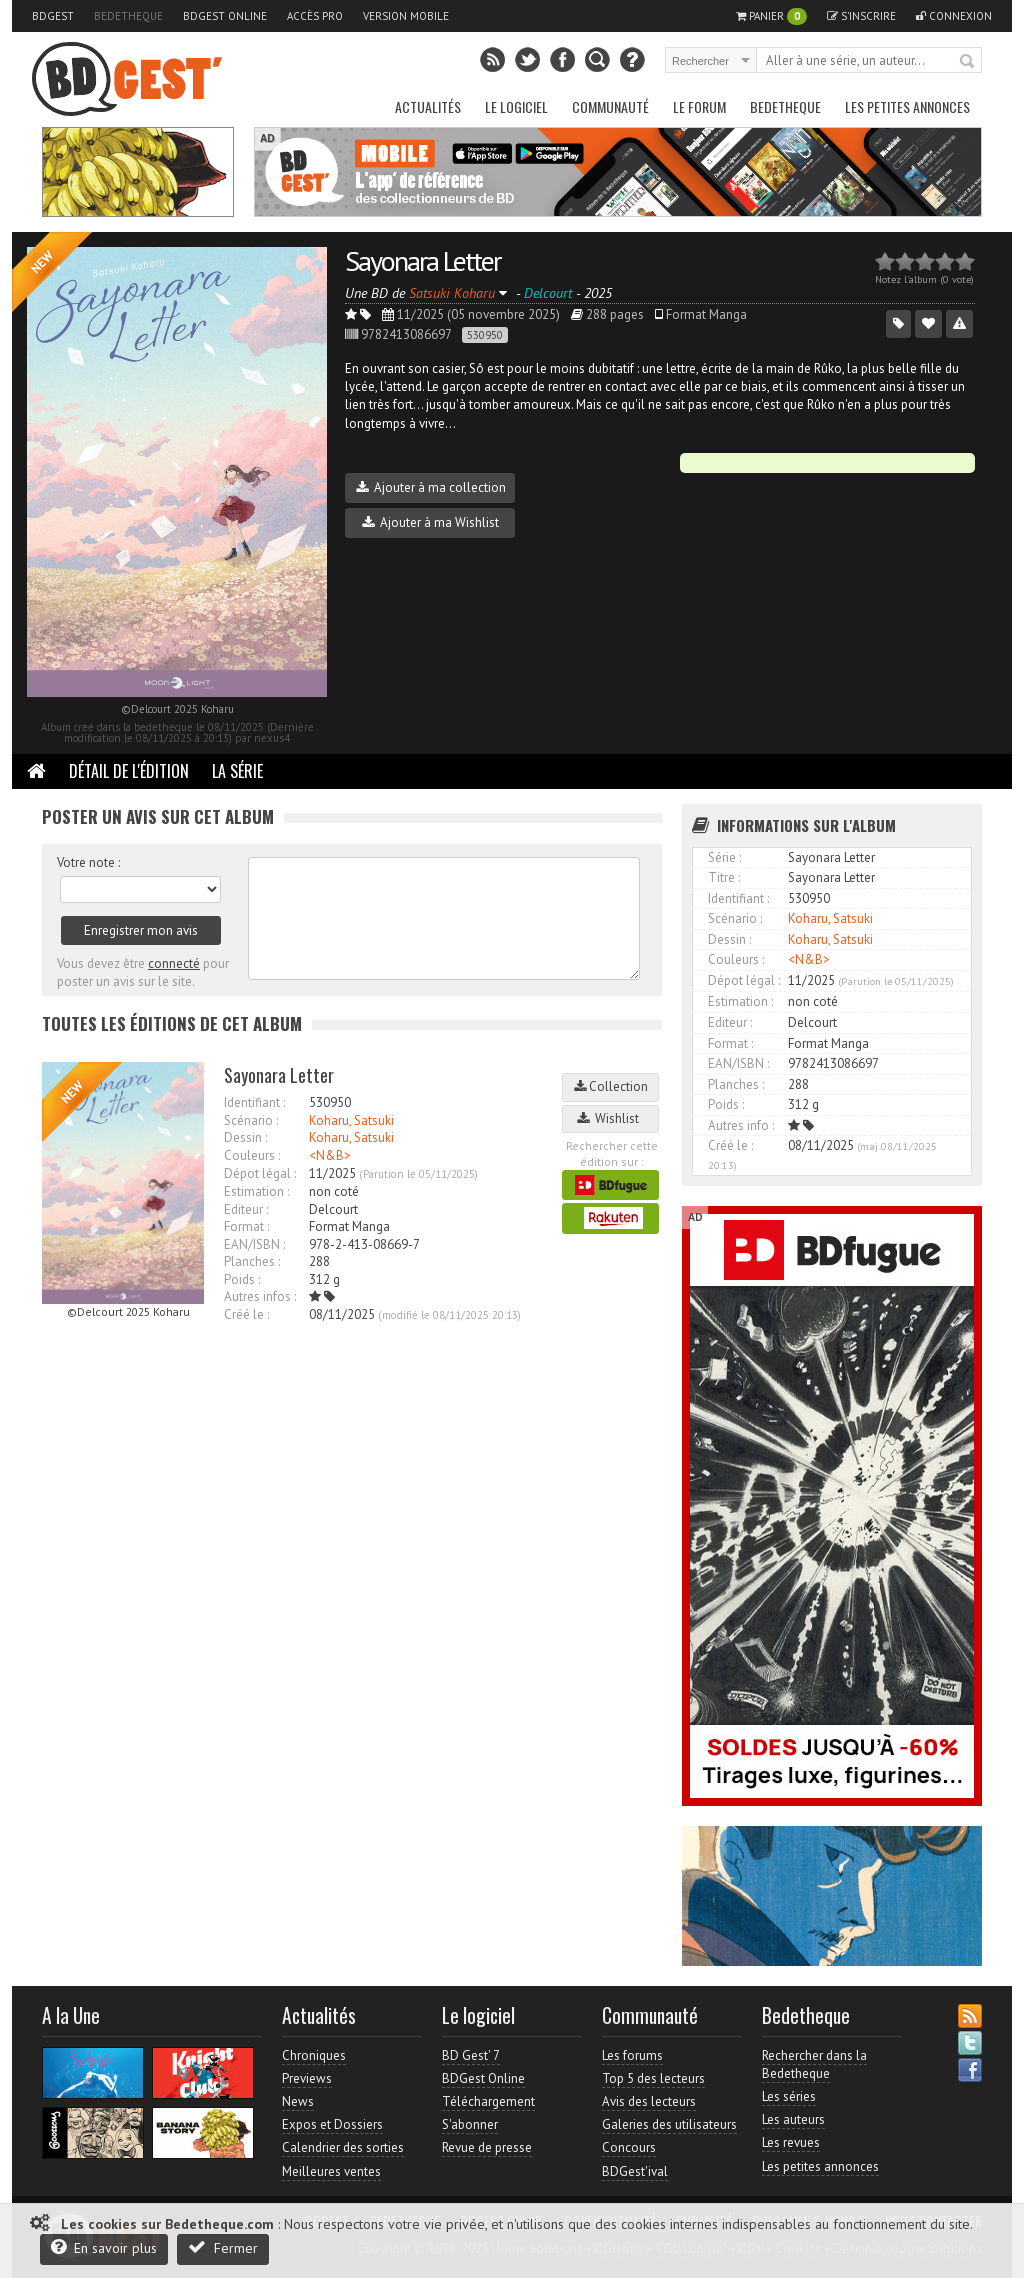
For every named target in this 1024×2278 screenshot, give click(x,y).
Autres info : (741, 1125)
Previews (307, 2078)
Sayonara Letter (422, 260)
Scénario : (251, 1120)
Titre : (724, 877)
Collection (611, 1086)
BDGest (53, 16)
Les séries (789, 2096)
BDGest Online (225, 16)
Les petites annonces (907, 106)
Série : (724, 857)
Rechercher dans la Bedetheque (814, 2064)
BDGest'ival (635, 2171)
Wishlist (611, 1118)
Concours (629, 2147)
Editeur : (246, 1209)
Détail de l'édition (129, 771)
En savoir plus (104, 2247)
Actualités (428, 106)
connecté (174, 963)
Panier (771, 16)
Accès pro (315, 16)
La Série (237, 771)
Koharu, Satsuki (351, 1120)
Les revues (791, 2142)
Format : (246, 1226)
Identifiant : (254, 1102)
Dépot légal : (260, 1173)
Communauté (610, 106)
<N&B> (330, 1155)
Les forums (632, 2055)
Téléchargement (488, 2101)
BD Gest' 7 (471, 2055)
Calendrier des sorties (343, 2147)
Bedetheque (128, 16)
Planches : (252, 1261)
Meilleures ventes (331, 2171)
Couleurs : (252, 1155)
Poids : (242, 1279)
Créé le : (246, 1314)
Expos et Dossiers (332, 2124)
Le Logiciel (516, 106)
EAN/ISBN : (254, 1244)
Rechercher (968, 62)
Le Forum (699, 106)
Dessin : (245, 1137)
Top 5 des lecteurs (653, 2078)
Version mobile (406, 16)
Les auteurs (793, 2119)
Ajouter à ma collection (431, 487)
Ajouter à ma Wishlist (430, 522)
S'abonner (470, 2124)
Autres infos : (260, 1296)
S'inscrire (861, 16)
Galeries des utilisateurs (669, 2124)
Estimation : (256, 1191)
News (298, 2101)
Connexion (954, 16)
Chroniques (314, 2055)
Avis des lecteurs (649, 2101)
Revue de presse (487, 2147)
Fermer (223, 2247)
